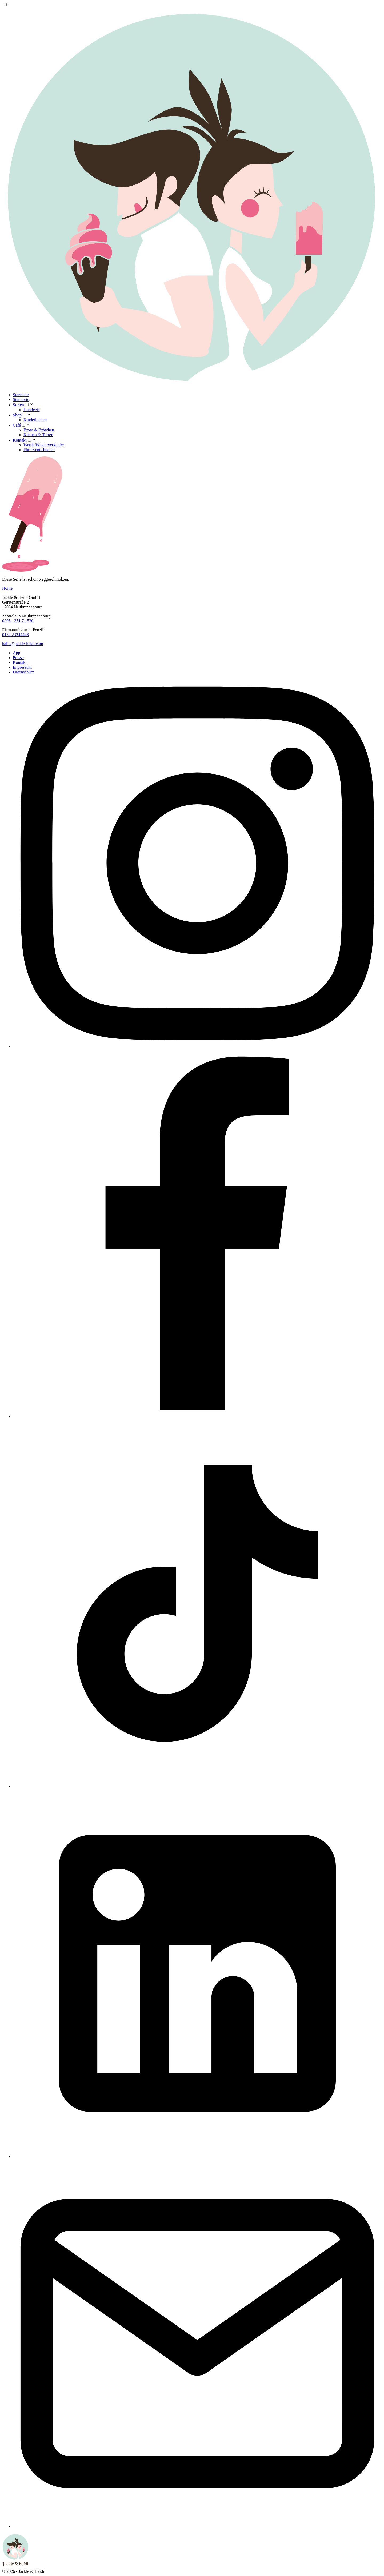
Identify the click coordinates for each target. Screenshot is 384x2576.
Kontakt (20, 440)
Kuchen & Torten (38, 434)
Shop (17, 415)
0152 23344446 (15, 634)
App (16, 653)
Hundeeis (31, 409)
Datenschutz (23, 672)
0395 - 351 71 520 (17, 621)
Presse (18, 657)
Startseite (21, 394)
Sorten (18, 405)
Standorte (21, 399)
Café (17, 425)
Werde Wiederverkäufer (43, 445)
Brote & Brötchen (38, 430)
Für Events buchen (39, 449)
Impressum (22, 667)
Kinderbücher (35, 420)
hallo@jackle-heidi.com (22, 643)
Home (7, 588)
